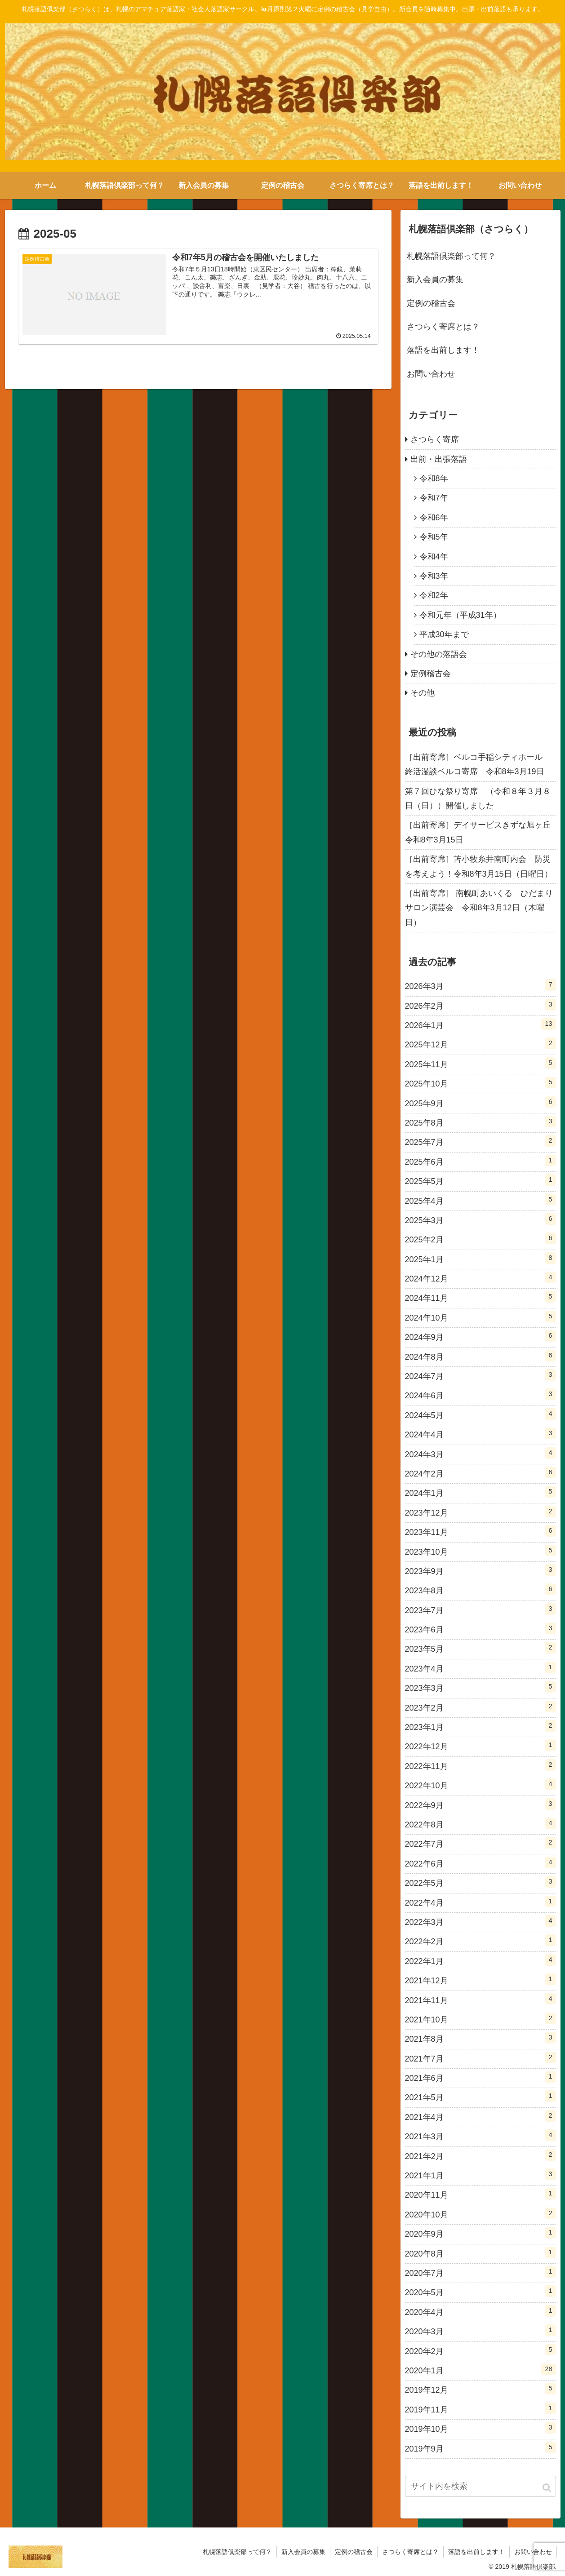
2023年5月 (480, 1648)
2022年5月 (480, 1882)
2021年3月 (480, 2135)
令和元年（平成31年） (460, 615)
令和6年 (433, 517)
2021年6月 (480, 2077)
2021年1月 (480, 2174)
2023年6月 (480, 1628)
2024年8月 (480, 1355)
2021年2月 (480, 2155)
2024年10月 (480, 1316)
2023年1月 (480, 1726)
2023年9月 (480, 1570)
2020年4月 (480, 2311)
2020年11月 (480, 2193)
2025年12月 (480, 1043)
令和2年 (433, 595)
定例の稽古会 (431, 303)
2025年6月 (480, 1160)
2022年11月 (480, 1765)
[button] (547, 2488)
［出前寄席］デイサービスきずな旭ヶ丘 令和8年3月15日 (480, 832)
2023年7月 (480, 1609)
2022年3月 (480, 1921)
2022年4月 (480, 1901)
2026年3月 (480, 985)
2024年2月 (480, 1472)
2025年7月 (480, 1141)
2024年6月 (480, 1394)
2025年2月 (480, 1238)
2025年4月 (480, 1200)
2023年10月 (480, 1550)
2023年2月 (480, 1706)
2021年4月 (480, 2116)
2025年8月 (480, 1121)
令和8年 (433, 478)
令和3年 (433, 576)
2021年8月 (480, 2038)
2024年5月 (480, 1414)
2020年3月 (480, 2330)
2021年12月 (480, 1979)
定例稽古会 (430, 673)
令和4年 (433, 556)
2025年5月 (480, 1180)
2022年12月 (480, 1745)
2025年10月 (480, 1082)
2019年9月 (480, 2447)
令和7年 (433, 497)
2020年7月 (480, 2272)
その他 (422, 692)
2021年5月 (480, 2096)
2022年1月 (480, 1960)
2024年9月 (480, 1336)
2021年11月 (480, 1999)
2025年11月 (480, 1063)
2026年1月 (480, 1024)
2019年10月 (480, 2428)
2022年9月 (480, 1804)
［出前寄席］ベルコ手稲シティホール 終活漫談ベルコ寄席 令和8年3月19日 (478, 764)
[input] (480, 2486)
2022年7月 (480, 1843)
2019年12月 (480, 2388)
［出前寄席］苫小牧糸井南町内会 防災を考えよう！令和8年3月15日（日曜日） (478, 866)
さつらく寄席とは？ (443, 326)
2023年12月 (480, 1511)
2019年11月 (480, 2408)
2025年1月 (480, 1258)
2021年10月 (480, 2018)
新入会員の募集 (435, 279)
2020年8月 (480, 2252)
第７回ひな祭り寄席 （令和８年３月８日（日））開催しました (478, 798)
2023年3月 (480, 1687)
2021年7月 (480, 2057)
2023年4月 (480, 1667)
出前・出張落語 (438, 459)
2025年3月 (480, 1219)
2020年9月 (480, 2233)
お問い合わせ (431, 373)
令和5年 (433, 536)
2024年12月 (480, 1277)
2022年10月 (480, 1784)
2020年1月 (480, 2369)
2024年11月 (480, 1297)
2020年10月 (480, 2213)
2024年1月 (480, 1492)
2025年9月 (480, 1102)
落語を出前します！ (443, 350)
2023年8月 (480, 1589)
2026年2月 (480, 1005)
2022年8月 (480, 1823)
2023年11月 (480, 1531)
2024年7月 (480, 1375)
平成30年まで (444, 634)
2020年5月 (480, 2291)
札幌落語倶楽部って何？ (451, 256)
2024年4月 (480, 1433)
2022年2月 (480, 1940)
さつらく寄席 (434, 439)
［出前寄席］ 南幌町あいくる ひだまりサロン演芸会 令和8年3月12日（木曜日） (479, 908)
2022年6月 (480, 1862)
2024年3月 (480, 1453)
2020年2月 (480, 2350)
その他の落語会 (438, 654)
